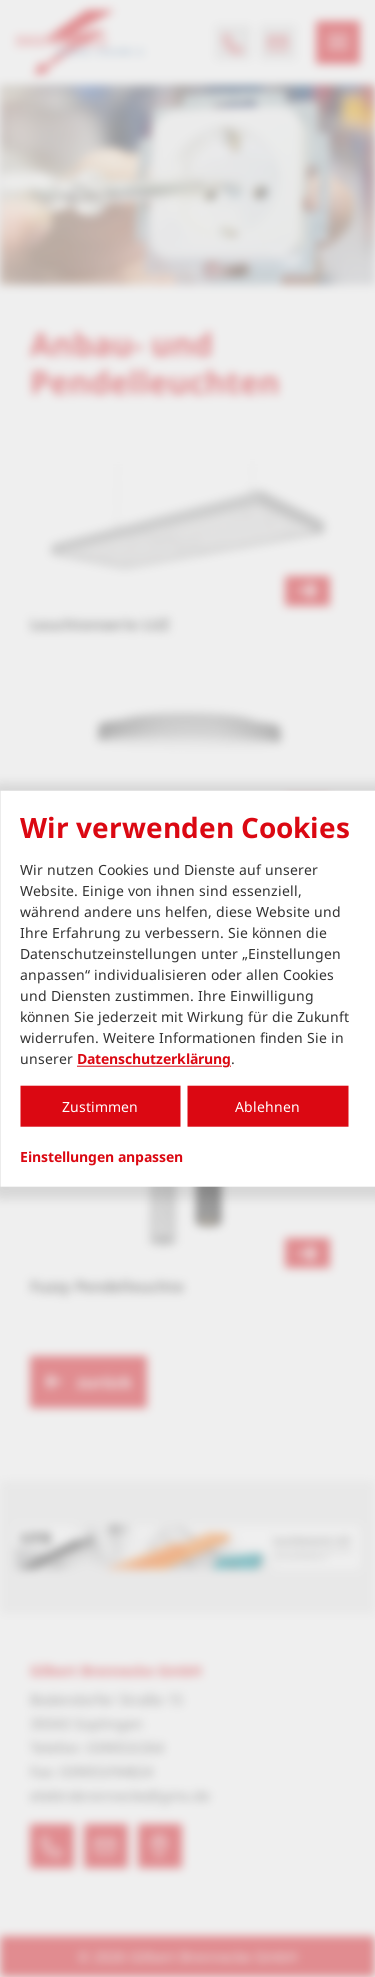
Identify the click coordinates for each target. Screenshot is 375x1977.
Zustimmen (100, 1106)
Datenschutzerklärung (154, 1058)
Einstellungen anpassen (101, 1157)
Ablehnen (267, 1106)
